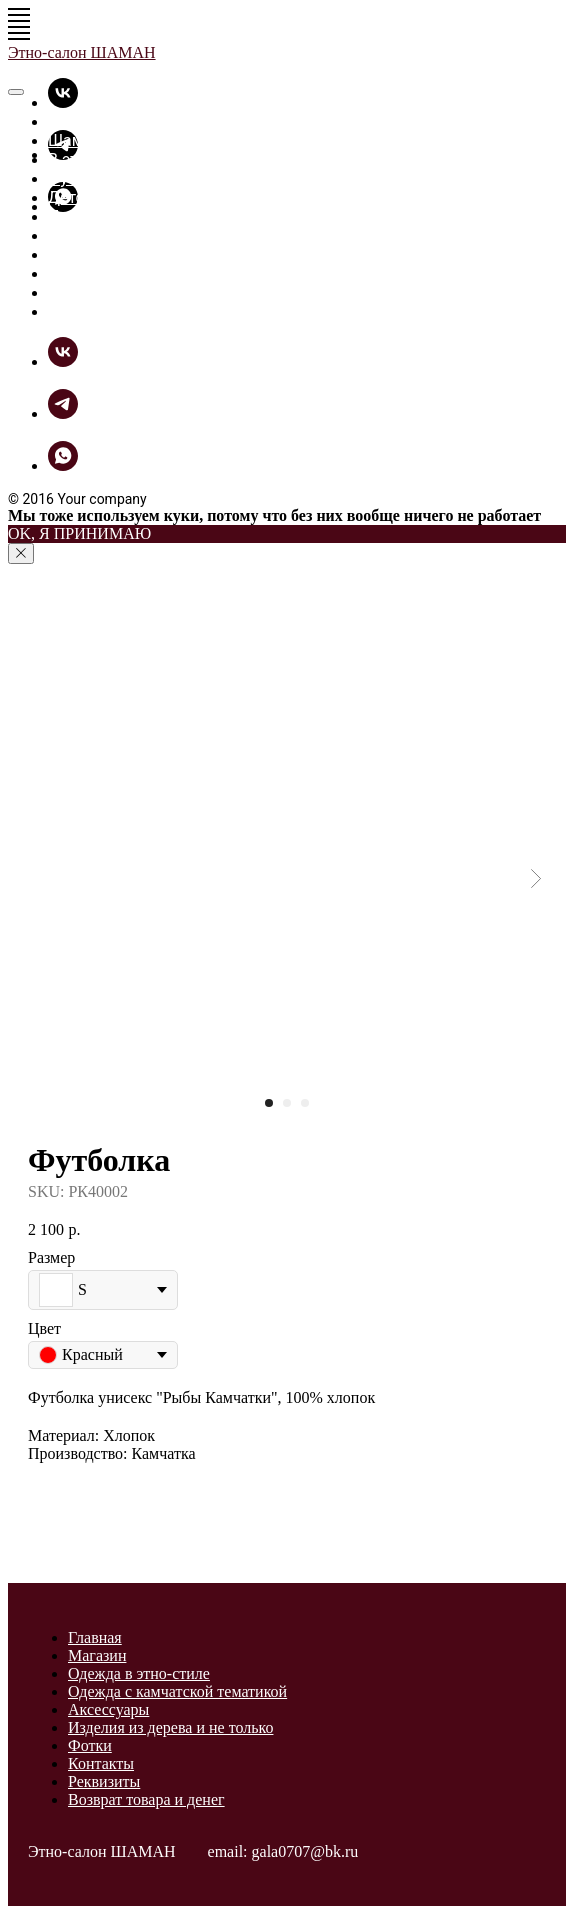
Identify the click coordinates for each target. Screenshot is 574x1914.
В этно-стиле (95, 159)
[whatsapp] (63, 465)
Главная (78, 121)
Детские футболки (117, 197)
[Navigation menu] (19, 15)
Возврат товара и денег (146, 1799)
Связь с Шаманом (116, 311)
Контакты (101, 1763)
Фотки (71, 254)
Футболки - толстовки (129, 178)
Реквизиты (104, 1781)
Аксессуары (108, 1709)
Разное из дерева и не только (159, 235)
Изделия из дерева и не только (170, 1727)
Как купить (89, 292)
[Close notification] (21, 553)
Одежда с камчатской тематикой (177, 1691)
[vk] (63, 102)
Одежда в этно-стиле (139, 1673)
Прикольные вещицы (128, 216)
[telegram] (63, 413)
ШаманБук (88, 273)
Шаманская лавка (116, 140)
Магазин (97, 1655)
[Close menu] (16, 92)
